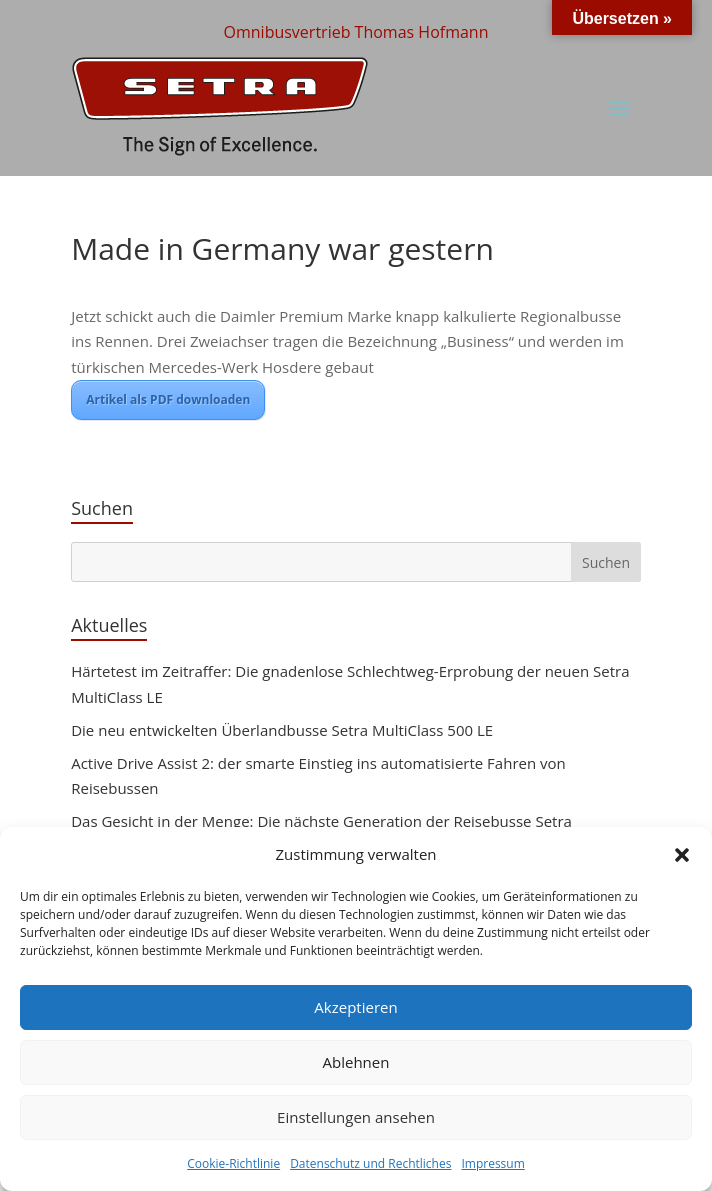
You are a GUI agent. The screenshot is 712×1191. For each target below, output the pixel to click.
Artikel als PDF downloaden (168, 399)
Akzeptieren (355, 1007)
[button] (682, 855)
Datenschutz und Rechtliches (370, 1163)
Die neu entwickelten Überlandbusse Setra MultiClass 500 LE (282, 730)
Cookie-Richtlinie (233, 1163)
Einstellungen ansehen (356, 1117)
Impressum (492, 1163)
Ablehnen (356, 1062)
